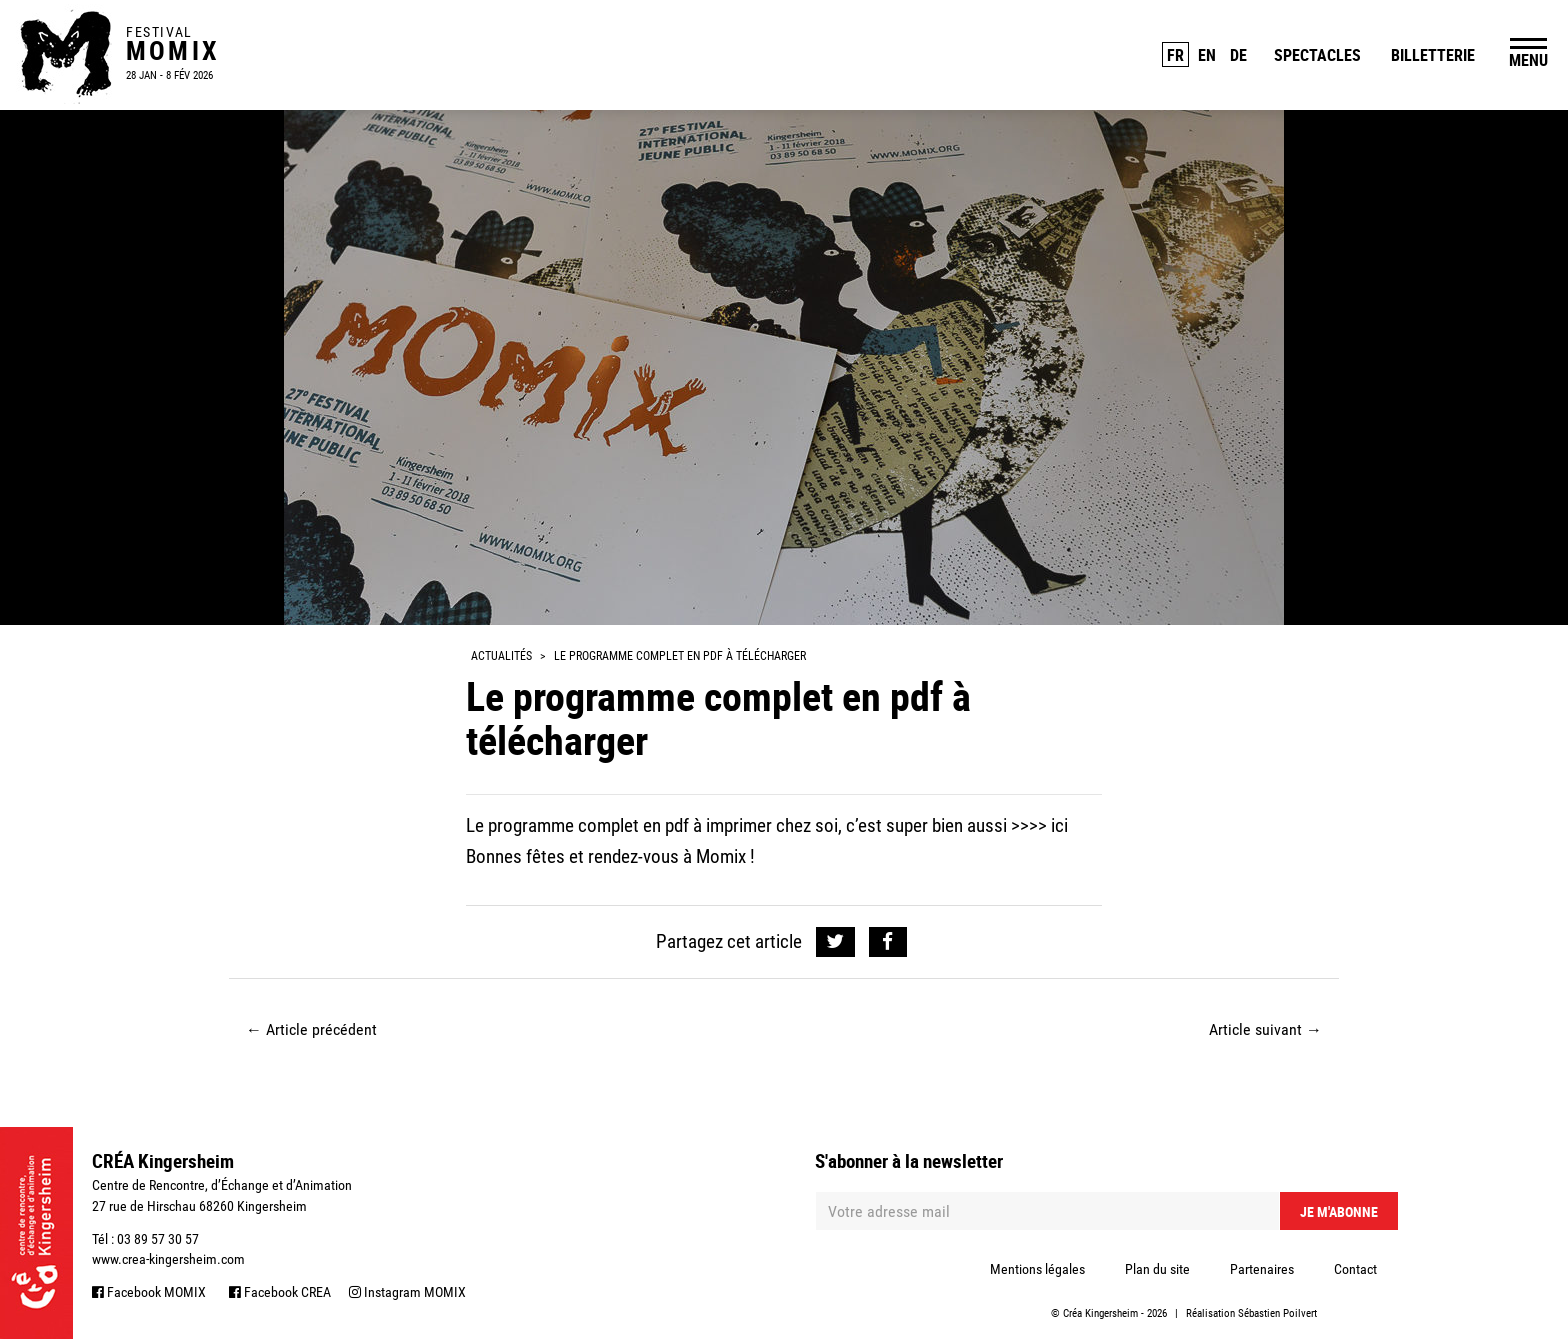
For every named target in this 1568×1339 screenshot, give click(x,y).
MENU (1528, 60)
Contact (1355, 1269)
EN (1207, 55)
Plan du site (1157, 1269)
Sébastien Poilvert (1277, 1313)
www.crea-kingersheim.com (168, 1259)
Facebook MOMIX (149, 1292)
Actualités (501, 656)
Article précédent (311, 1029)
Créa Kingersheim (1100, 1313)
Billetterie (1433, 55)
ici (1059, 825)
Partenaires (1262, 1269)
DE (1238, 55)
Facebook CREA (280, 1292)
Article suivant (1265, 1029)
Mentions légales (1037, 1269)
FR (1175, 55)
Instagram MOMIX (407, 1292)
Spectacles (1317, 55)
